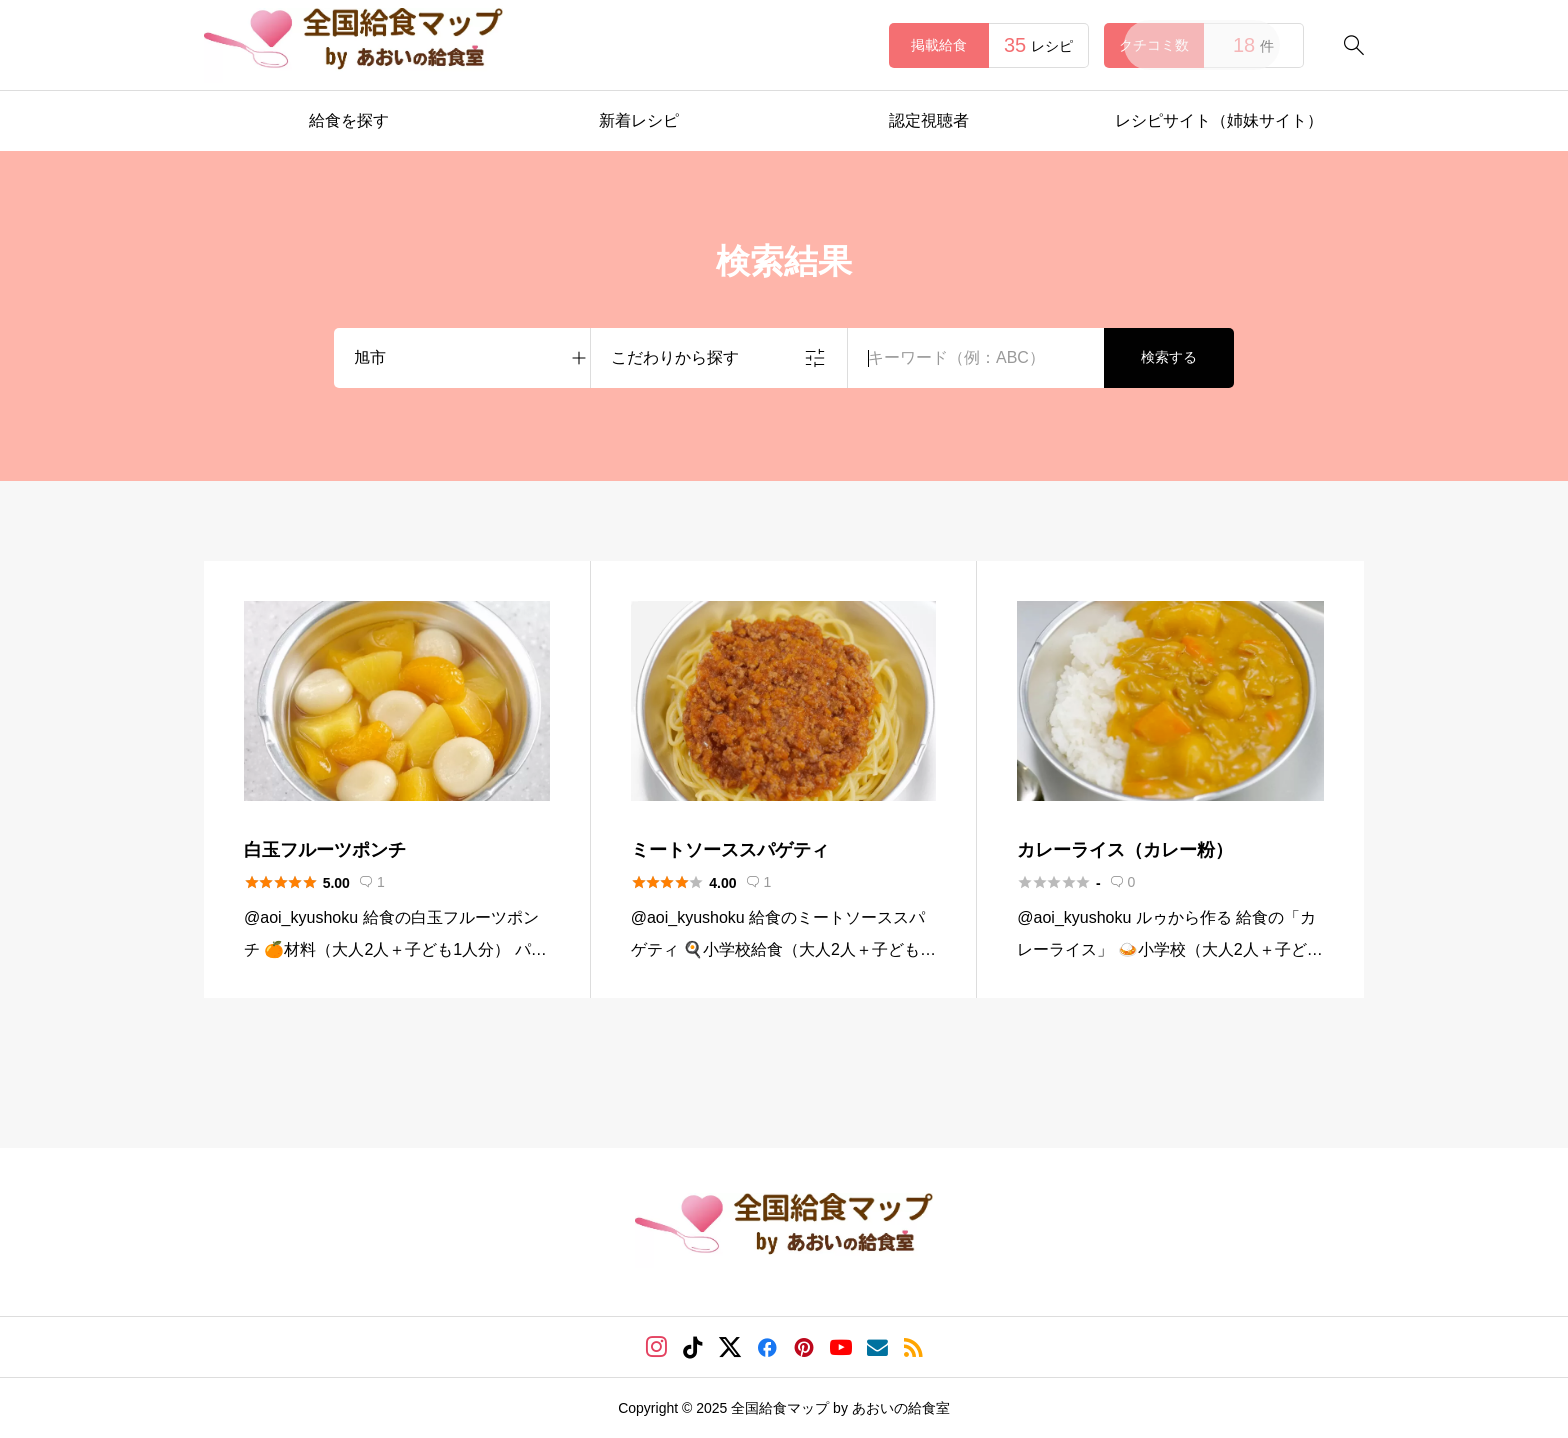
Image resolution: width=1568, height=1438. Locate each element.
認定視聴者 (929, 120)
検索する (1169, 357)
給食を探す (349, 120)
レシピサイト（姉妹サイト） (1219, 120)
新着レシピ (639, 120)
